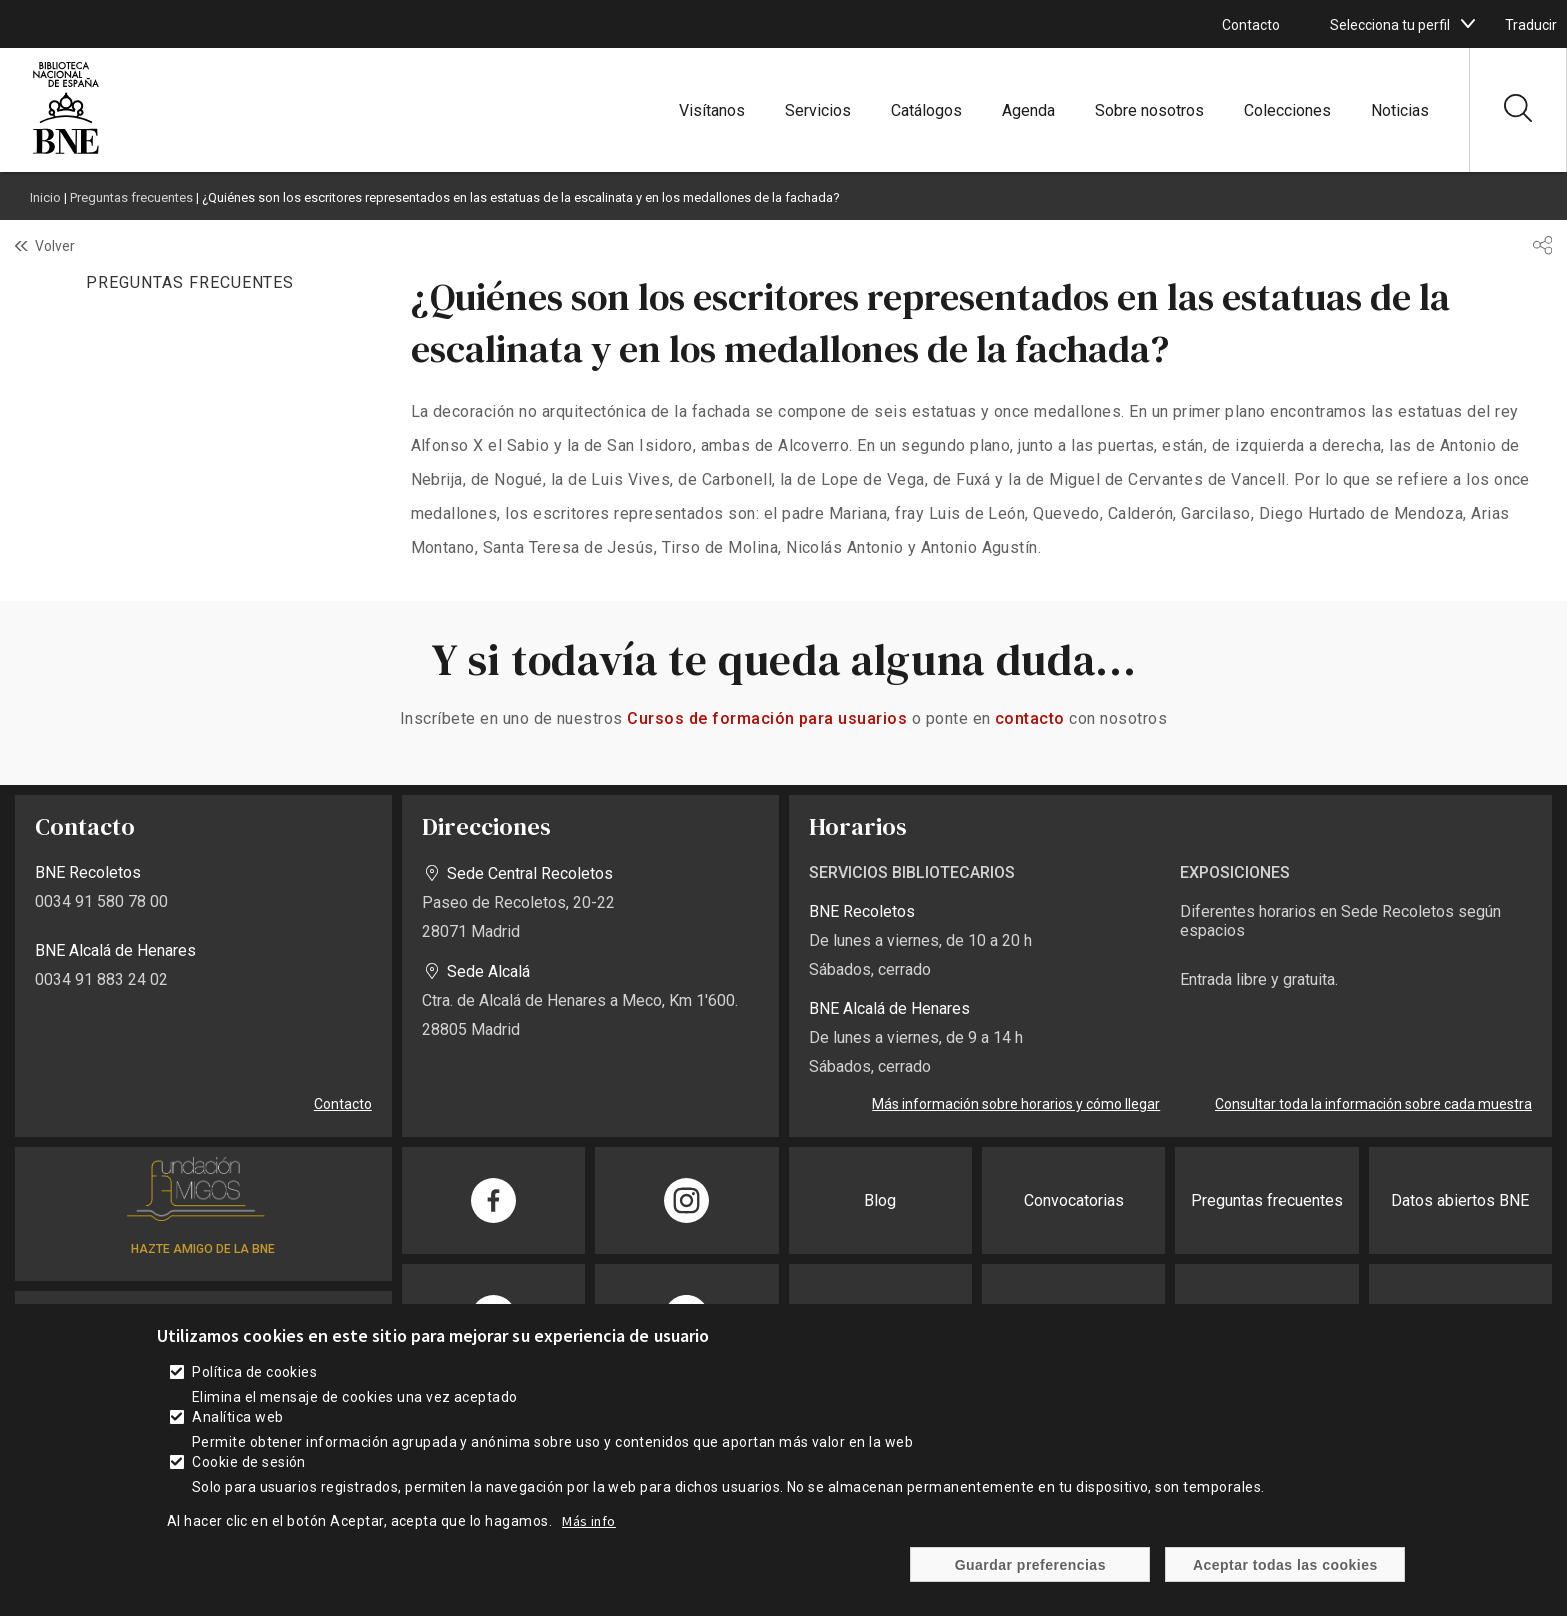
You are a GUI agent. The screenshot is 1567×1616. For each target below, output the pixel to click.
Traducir (1531, 25)
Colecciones (1287, 110)
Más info (589, 1521)
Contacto (1251, 25)
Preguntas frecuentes (131, 197)
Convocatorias (1074, 1200)
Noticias (1400, 110)
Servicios (818, 110)
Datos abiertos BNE (1460, 1200)
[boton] (1468, 24)
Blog (880, 1200)
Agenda (1028, 110)
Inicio (45, 197)
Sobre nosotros (1149, 110)
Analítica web (237, 1417)
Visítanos (712, 110)
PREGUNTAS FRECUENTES (190, 282)
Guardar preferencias (1030, 1565)
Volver (55, 246)
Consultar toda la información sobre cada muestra (1373, 1104)
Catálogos (926, 110)
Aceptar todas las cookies (1285, 1565)
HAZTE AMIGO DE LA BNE (203, 1249)
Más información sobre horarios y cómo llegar (1016, 1104)
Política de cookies (254, 1372)
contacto (1030, 718)
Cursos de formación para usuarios (767, 718)
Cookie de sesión (249, 1462)
